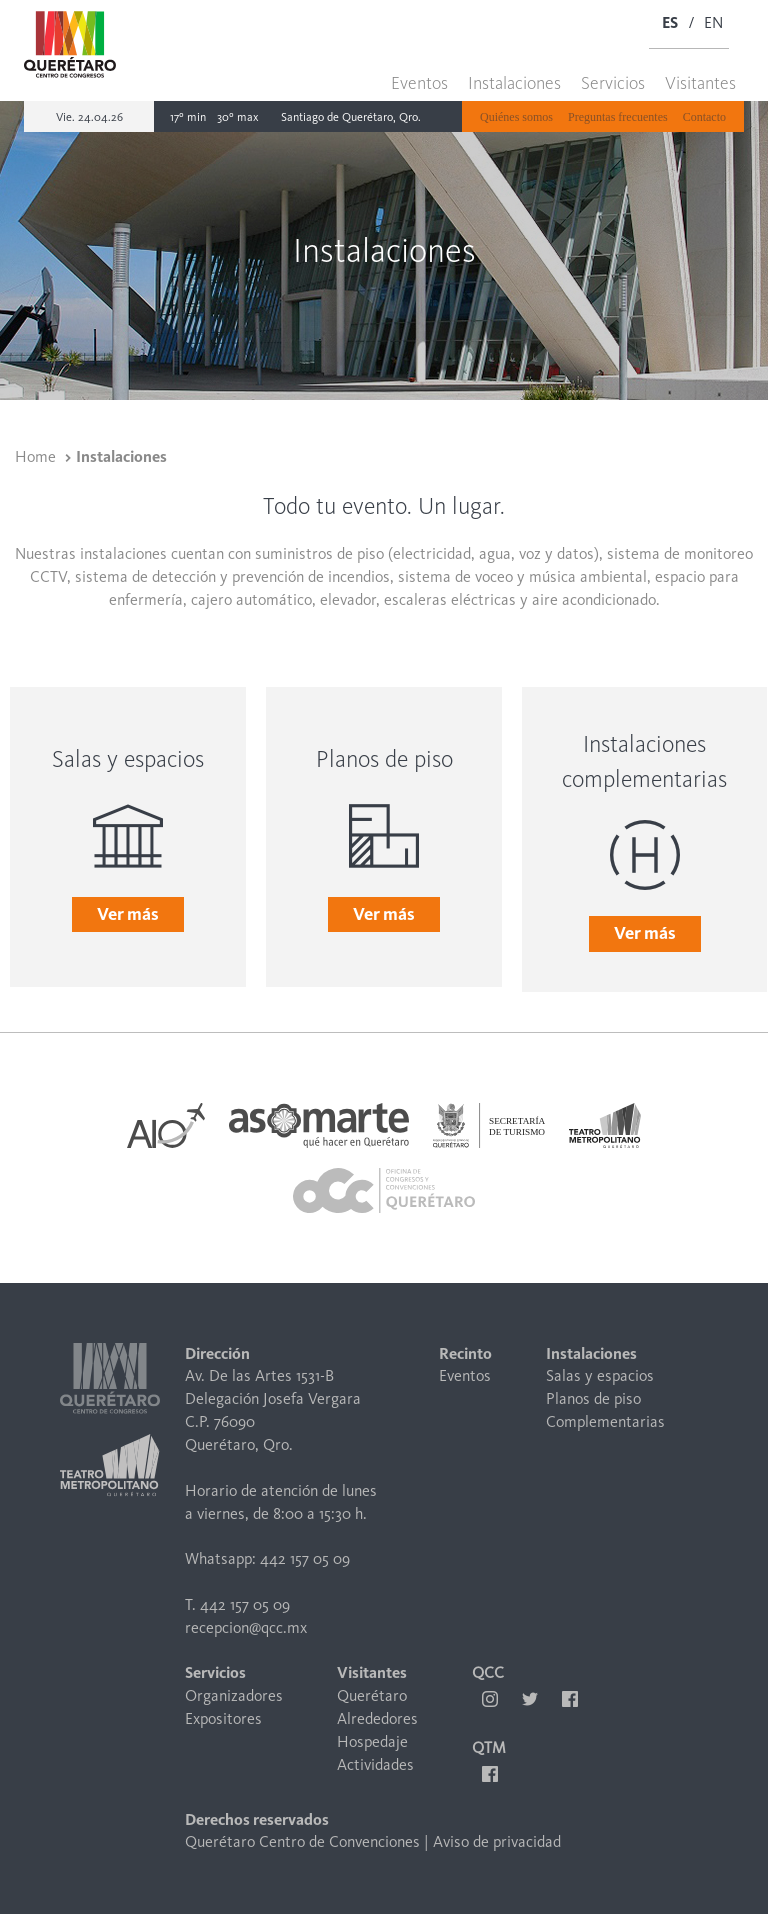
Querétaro (372, 1695)
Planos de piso (593, 1398)
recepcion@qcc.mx (246, 1627)
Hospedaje (372, 1741)
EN (713, 22)
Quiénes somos (516, 117)
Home (35, 456)
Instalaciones (514, 83)
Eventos (419, 83)
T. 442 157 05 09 (237, 1604)
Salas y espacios (600, 1375)
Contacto (704, 117)
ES (670, 22)
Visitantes (700, 83)
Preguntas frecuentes (618, 117)
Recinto (465, 1353)
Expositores (223, 1718)
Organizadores (234, 1695)
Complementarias (605, 1421)
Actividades (375, 1764)
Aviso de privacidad (497, 1841)
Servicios (613, 83)
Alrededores (377, 1718)
